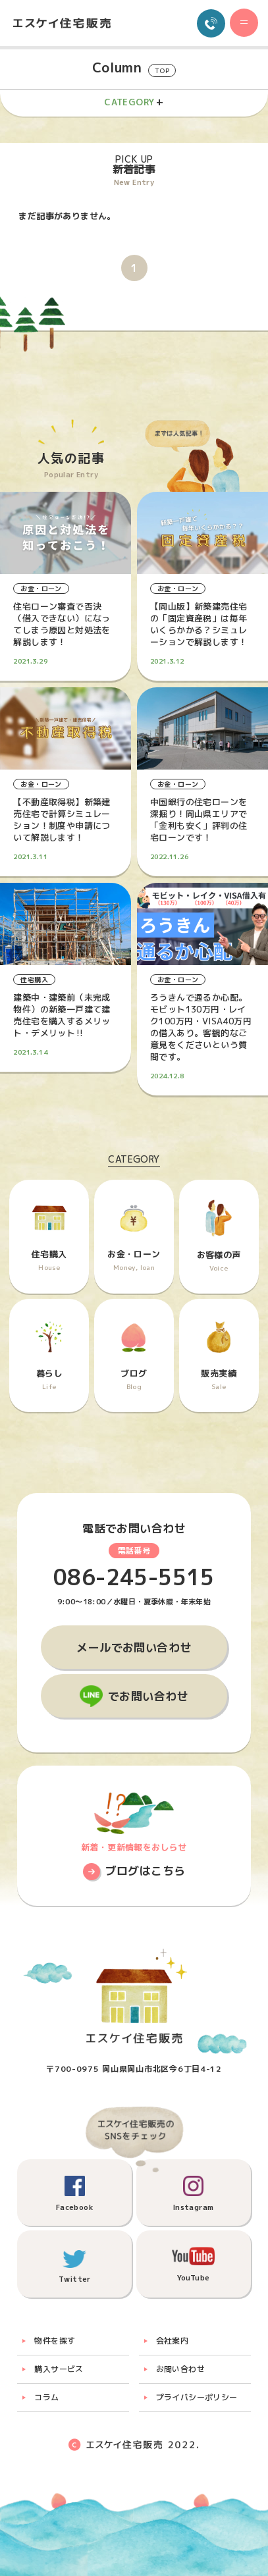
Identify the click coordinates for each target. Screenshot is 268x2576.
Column (134, 68)
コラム (46, 2397)
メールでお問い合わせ (133, 1647)
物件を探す (54, 2340)
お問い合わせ (180, 2369)
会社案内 (172, 2340)
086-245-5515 (134, 1578)
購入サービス (58, 2369)
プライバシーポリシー (197, 2397)
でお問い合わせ (148, 1696)
